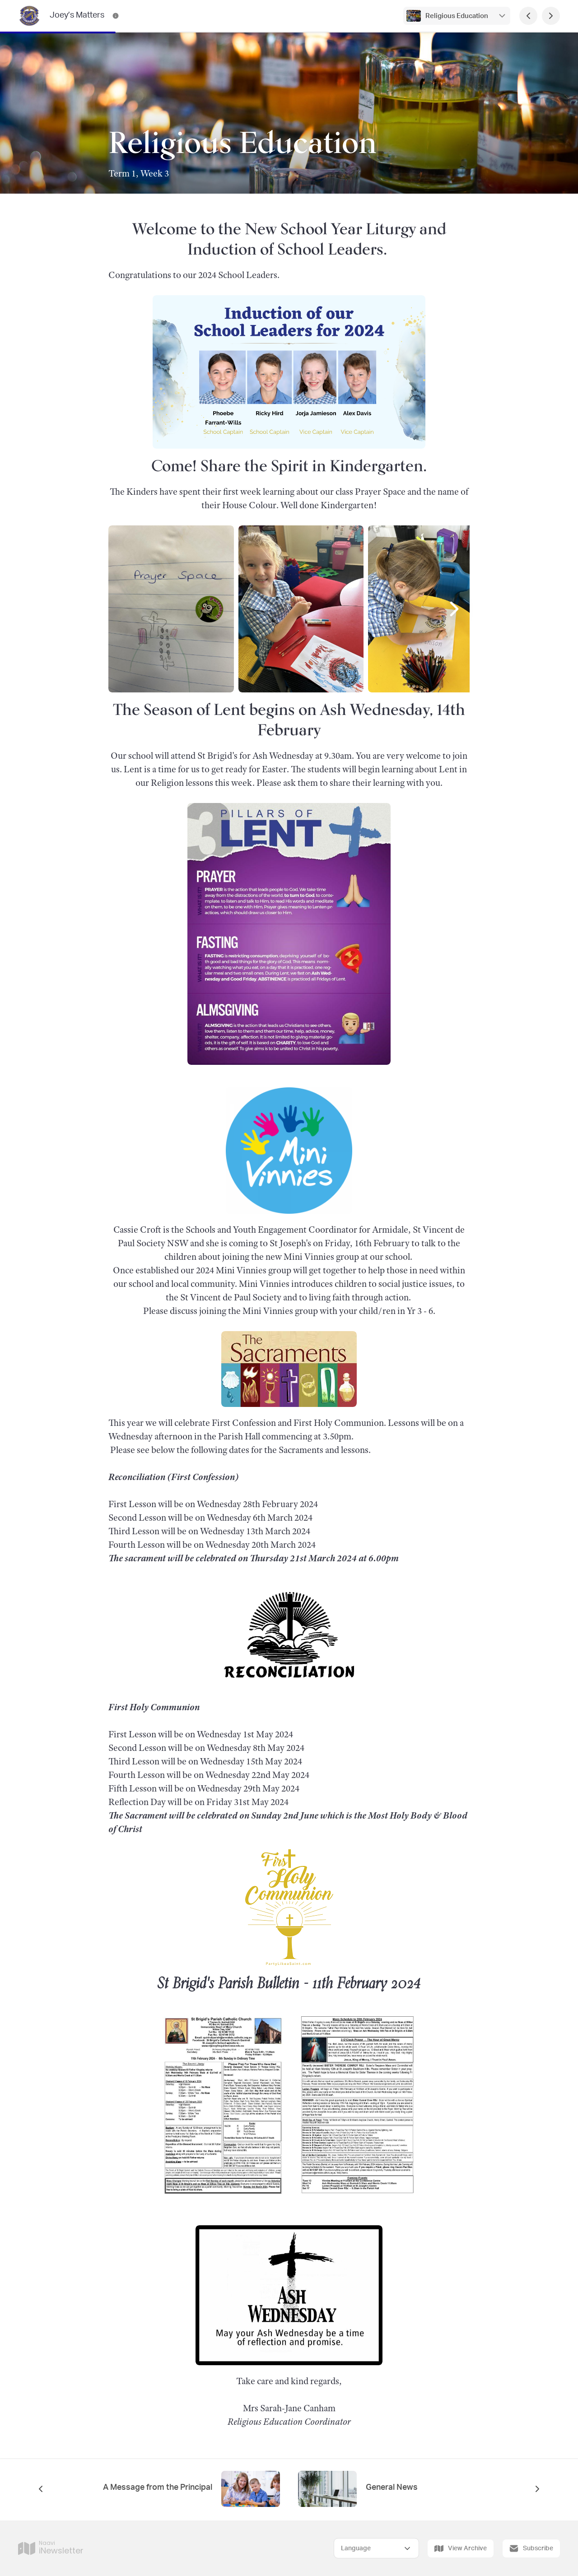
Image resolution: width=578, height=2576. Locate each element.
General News (392, 2487)
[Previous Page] (528, 16)
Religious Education (456, 16)
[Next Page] (551, 16)
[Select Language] (376, 2548)
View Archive (460, 2548)
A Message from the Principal (157, 2487)
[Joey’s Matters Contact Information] (115, 16)
